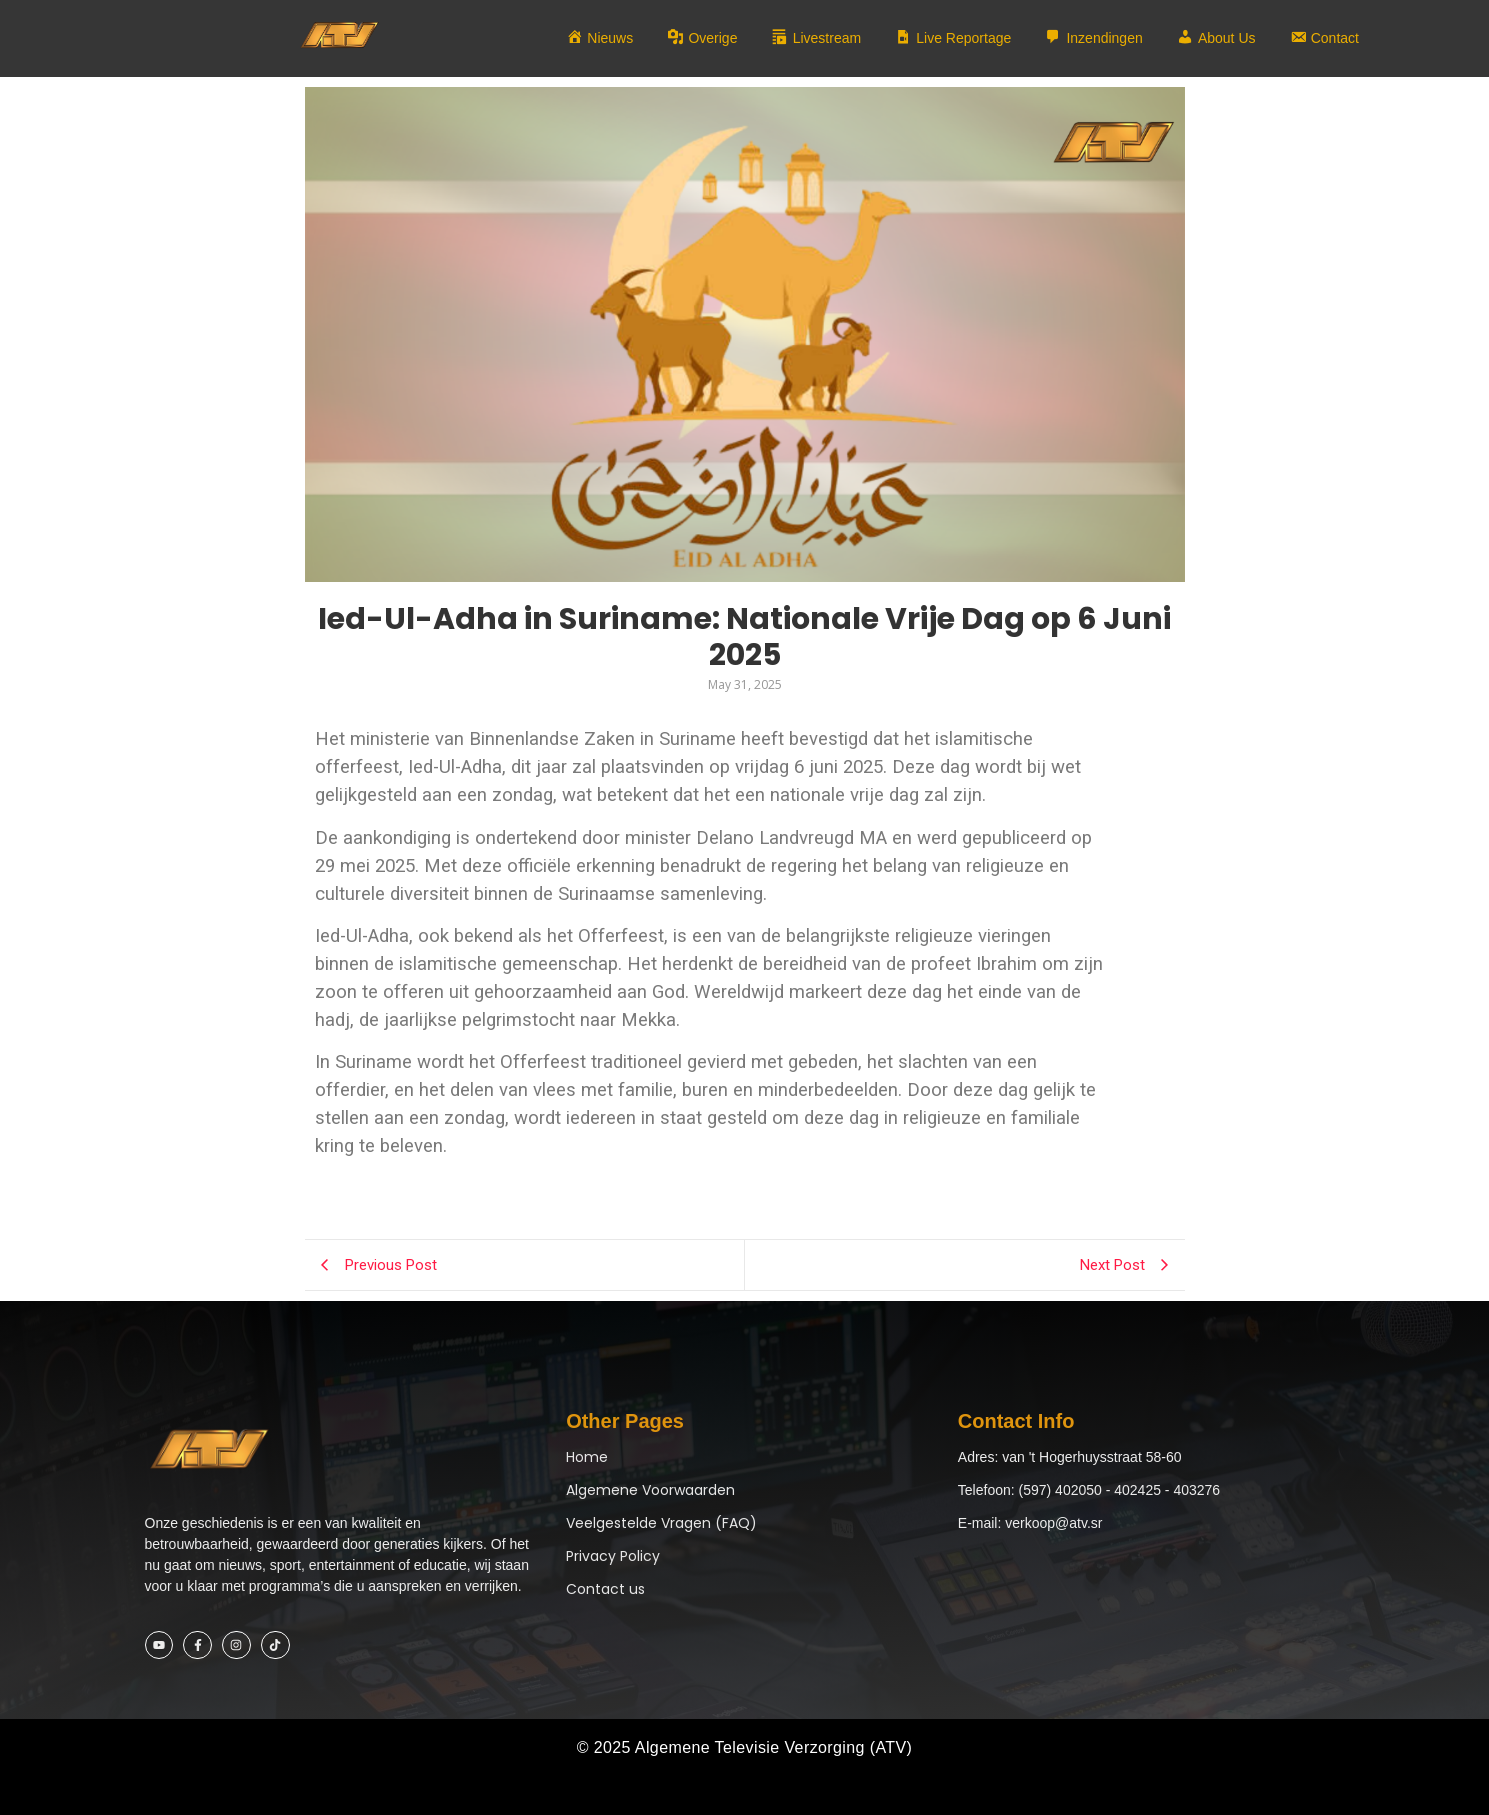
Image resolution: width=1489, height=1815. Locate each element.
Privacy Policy (613, 1556)
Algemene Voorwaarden (650, 1490)
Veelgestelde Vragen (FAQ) (661, 1523)
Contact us (605, 1589)
